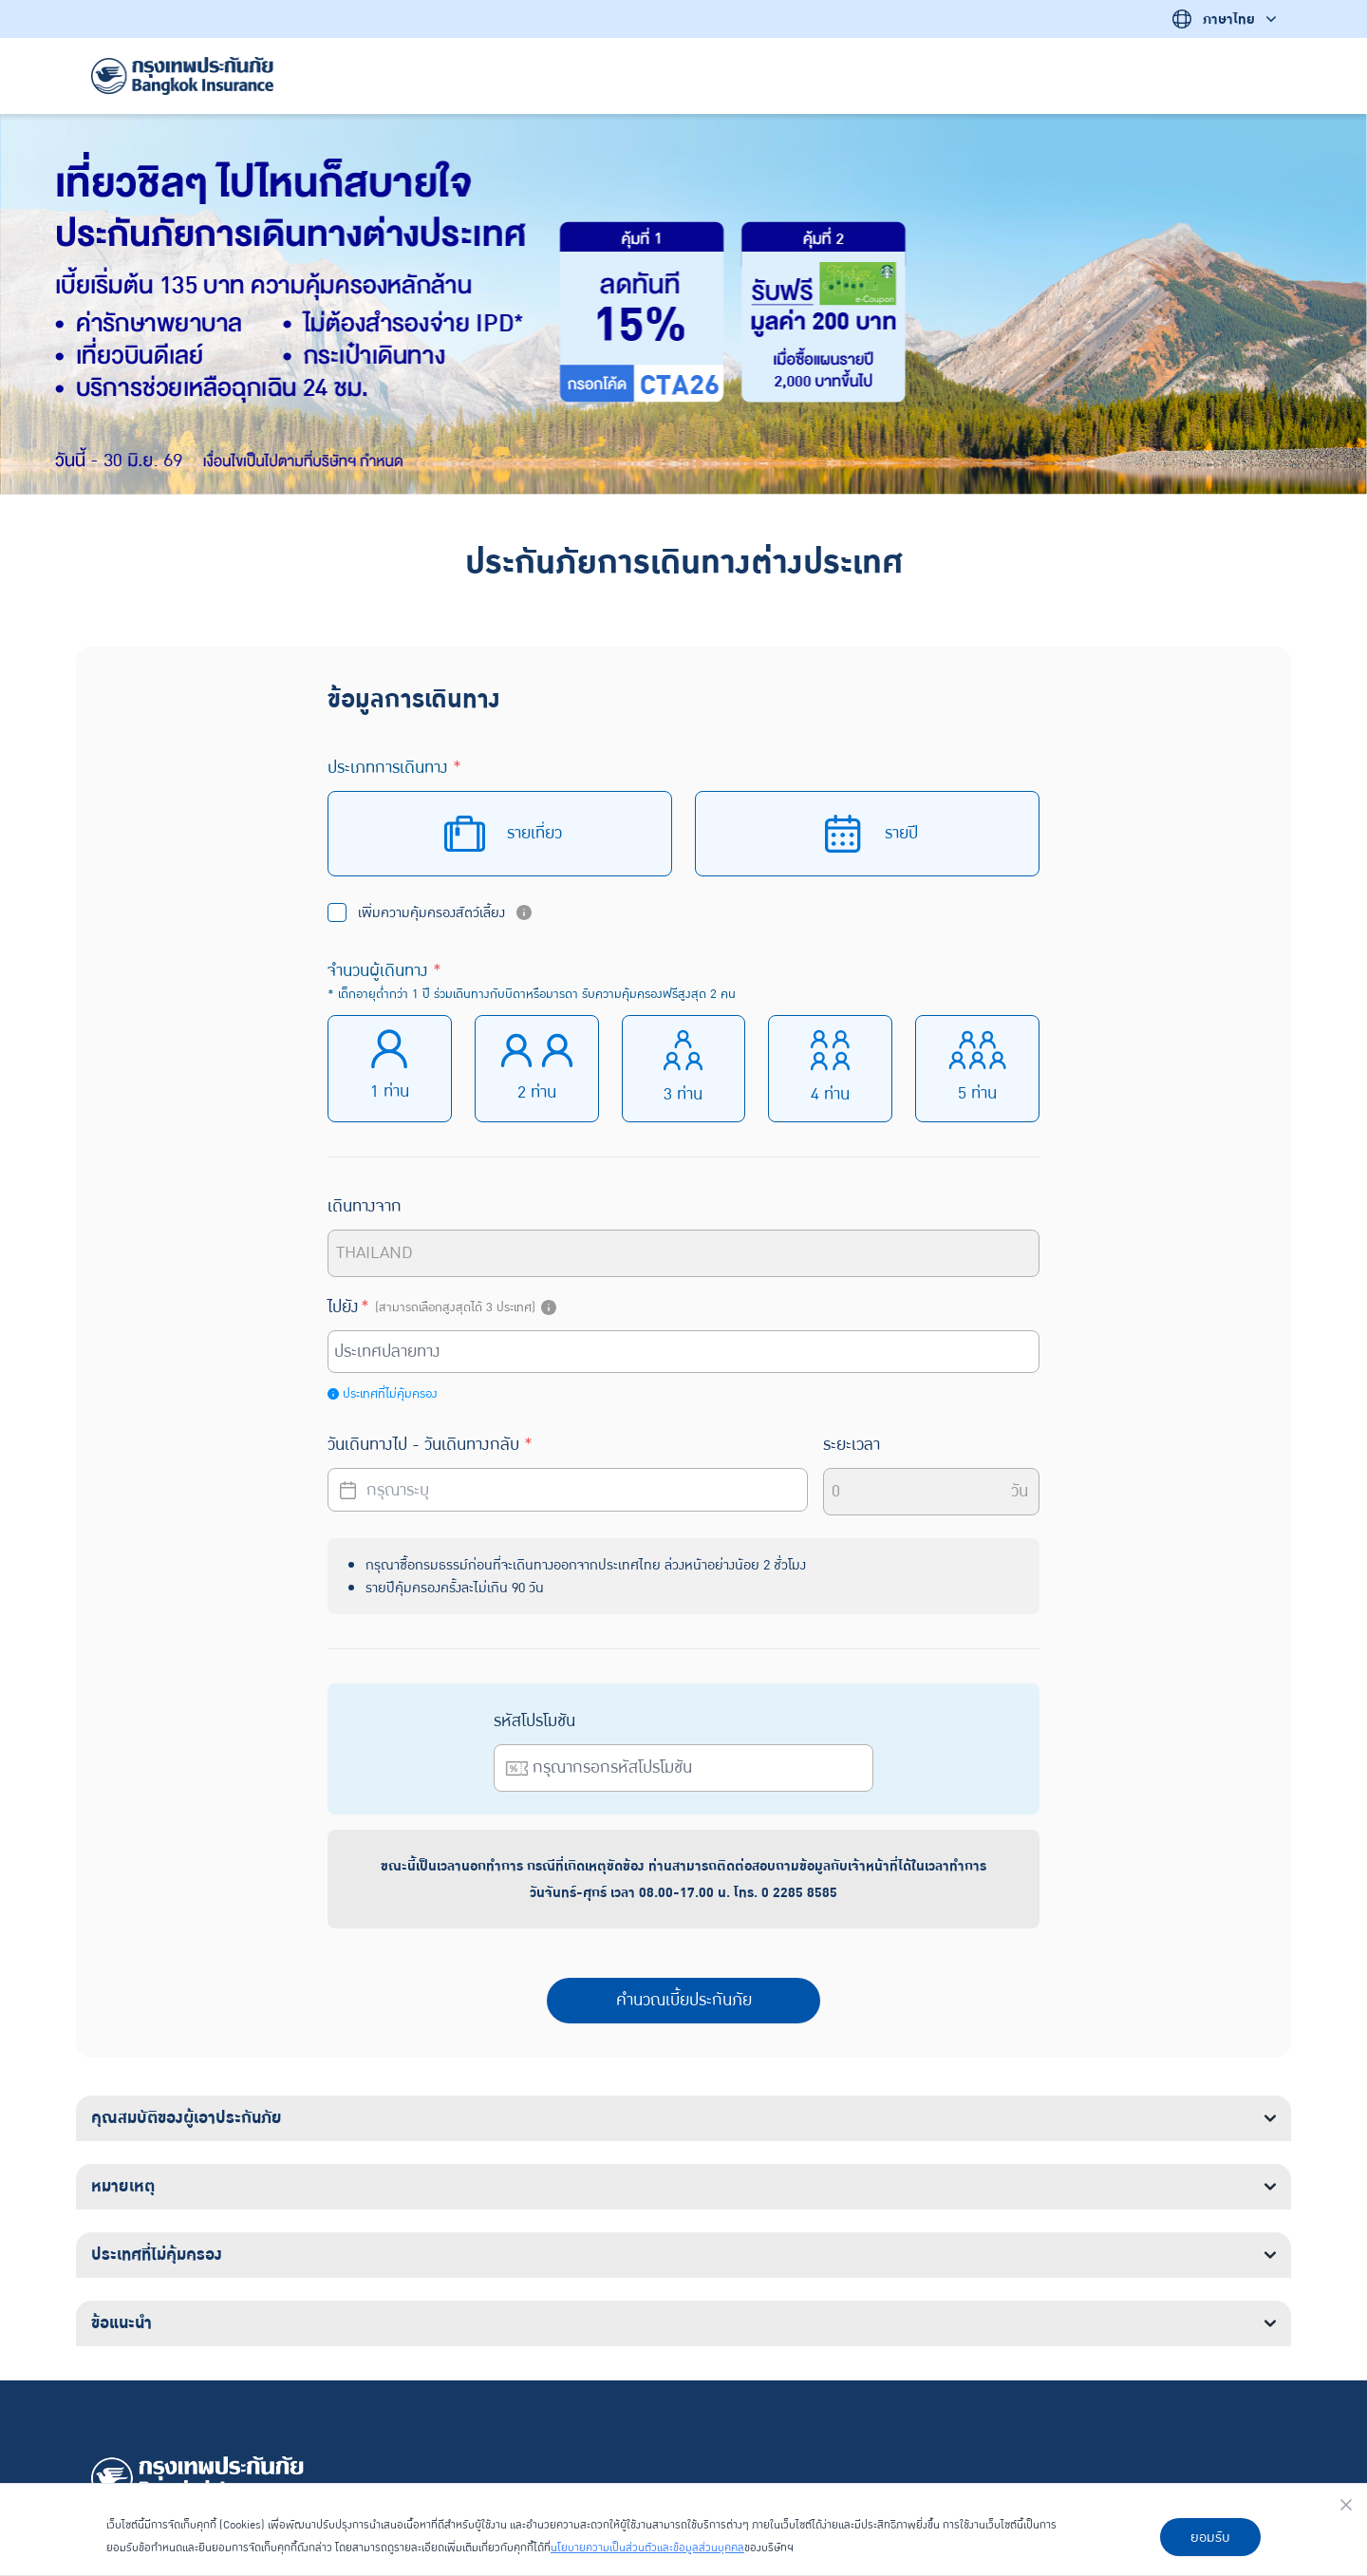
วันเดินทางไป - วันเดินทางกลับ (430, 1444)
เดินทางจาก (365, 1206)
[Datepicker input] (568, 1490)
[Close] (1346, 2504)
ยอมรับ (1210, 2537)
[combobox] (686, 1352)
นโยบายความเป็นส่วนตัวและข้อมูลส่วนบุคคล (647, 2548)
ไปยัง (444, 1307)
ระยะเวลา (851, 1444)
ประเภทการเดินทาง (394, 767)
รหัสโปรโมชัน (534, 1721)
